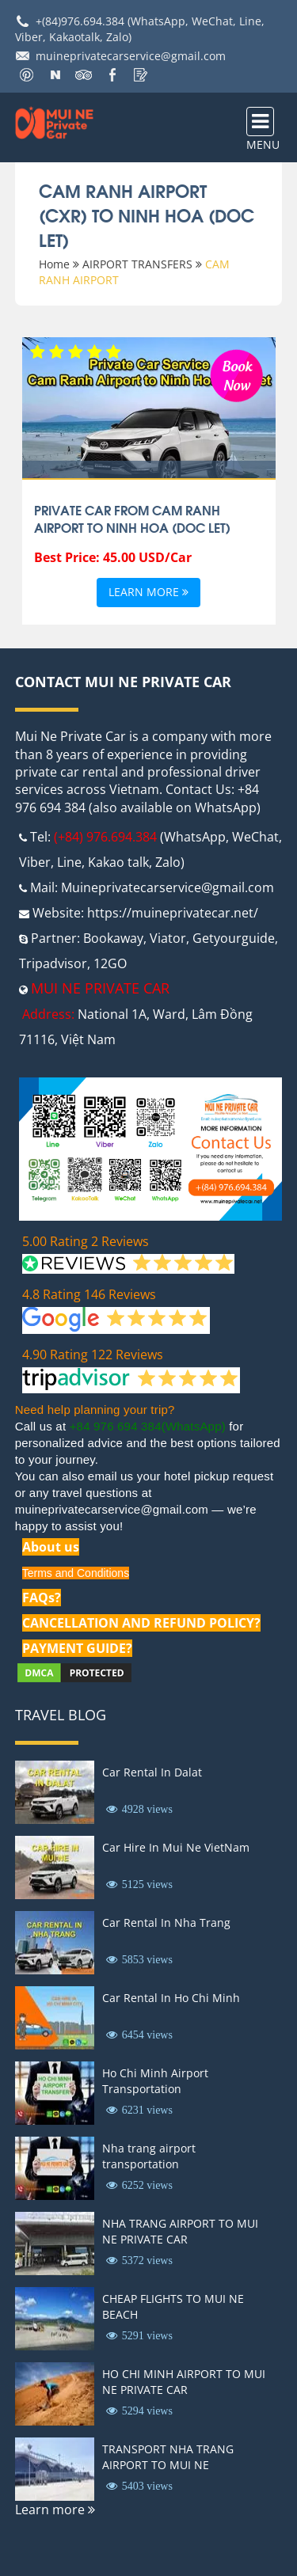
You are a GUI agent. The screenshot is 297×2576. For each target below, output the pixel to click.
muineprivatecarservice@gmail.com (131, 55)
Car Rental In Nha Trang (166, 1922)
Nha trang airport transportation (149, 2156)
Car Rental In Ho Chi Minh (171, 1997)
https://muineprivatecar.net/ (172, 912)
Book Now (237, 374)
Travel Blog (60, 1714)
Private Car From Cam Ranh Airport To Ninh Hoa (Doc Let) (132, 518)
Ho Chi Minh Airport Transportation (155, 2080)
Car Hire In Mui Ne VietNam (175, 1847)
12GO (110, 963)
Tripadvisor (53, 963)
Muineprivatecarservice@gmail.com (167, 887)
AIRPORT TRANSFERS (137, 264)
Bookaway (113, 938)
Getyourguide (233, 938)
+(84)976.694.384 (80, 20)
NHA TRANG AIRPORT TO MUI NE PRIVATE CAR (180, 2231)
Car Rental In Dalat (152, 1772)
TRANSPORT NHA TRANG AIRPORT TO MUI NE (168, 2456)
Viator (168, 938)
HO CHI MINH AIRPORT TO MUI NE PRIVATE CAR (183, 2381)
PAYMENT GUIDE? (77, 1648)
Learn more (148, 592)
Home (54, 264)
